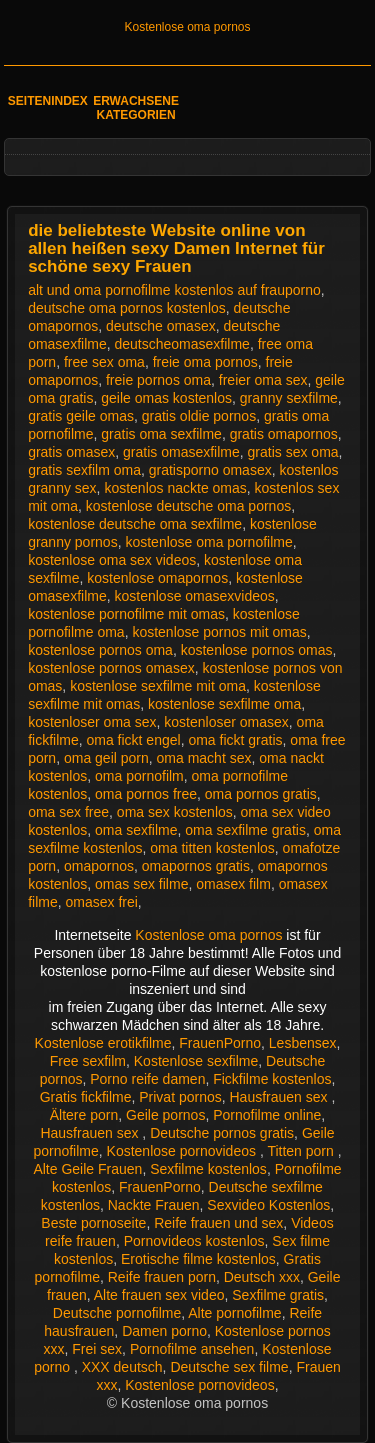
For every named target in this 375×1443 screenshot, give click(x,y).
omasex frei (101, 902)
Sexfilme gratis (278, 1295)
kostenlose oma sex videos (112, 560)
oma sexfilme (136, 830)
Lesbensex (303, 1043)
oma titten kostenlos (212, 848)
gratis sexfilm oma (84, 470)
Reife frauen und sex (218, 1223)
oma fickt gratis (235, 740)
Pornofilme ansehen (192, 1349)
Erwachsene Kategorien (136, 108)
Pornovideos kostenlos (194, 1241)
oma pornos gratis (261, 794)
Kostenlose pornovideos (183, 1151)
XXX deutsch (122, 1367)
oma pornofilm (139, 776)
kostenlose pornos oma (100, 650)
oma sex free (68, 812)
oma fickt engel (133, 740)
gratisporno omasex (210, 470)
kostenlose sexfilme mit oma (158, 686)
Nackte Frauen (154, 1205)
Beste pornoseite (93, 1223)
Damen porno (164, 1331)
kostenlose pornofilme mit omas (126, 614)
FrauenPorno (220, 1043)
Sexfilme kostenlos (208, 1169)
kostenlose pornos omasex (111, 668)
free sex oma (104, 362)
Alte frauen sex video (159, 1295)
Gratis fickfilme (86, 1097)
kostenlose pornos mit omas (219, 632)
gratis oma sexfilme (161, 434)
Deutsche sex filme (229, 1367)
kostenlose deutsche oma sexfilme (135, 524)
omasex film (233, 884)
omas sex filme (141, 884)
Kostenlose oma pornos (187, 27)
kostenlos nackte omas (175, 488)
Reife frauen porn (162, 1277)
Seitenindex (48, 101)
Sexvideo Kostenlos (268, 1205)
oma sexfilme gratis (245, 830)
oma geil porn (106, 758)
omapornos (99, 866)
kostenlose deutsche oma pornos (188, 506)
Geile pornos (165, 1115)
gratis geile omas (81, 416)
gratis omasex (71, 452)
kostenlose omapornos (157, 578)
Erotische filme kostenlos (198, 1259)
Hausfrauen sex (281, 1097)
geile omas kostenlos (166, 398)
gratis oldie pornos (199, 416)
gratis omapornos (284, 434)
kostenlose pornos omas (257, 650)
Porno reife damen (147, 1079)
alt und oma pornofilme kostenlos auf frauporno (174, 290)
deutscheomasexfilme (182, 344)
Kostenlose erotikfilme (103, 1043)
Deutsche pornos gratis (222, 1133)
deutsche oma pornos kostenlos (127, 308)
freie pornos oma (158, 380)
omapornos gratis (196, 866)
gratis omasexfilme (181, 452)
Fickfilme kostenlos (272, 1079)
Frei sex (97, 1349)
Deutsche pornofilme (117, 1313)
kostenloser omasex (226, 722)
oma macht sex (204, 758)
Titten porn (302, 1151)
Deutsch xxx (262, 1277)
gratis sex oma (293, 452)
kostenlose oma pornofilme (208, 542)
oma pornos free (146, 794)
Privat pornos (180, 1097)
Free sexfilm (88, 1061)
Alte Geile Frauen (87, 1169)
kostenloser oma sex (92, 722)
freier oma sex (263, 380)
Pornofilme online (267, 1115)
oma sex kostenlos (175, 812)
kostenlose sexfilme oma (224, 704)
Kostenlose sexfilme (196, 1061)
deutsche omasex (161, 326)
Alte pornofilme (234, 1313)
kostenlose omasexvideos (195, 596)
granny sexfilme (289, 398)
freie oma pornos (205, 362)
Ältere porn (84, 1115)
